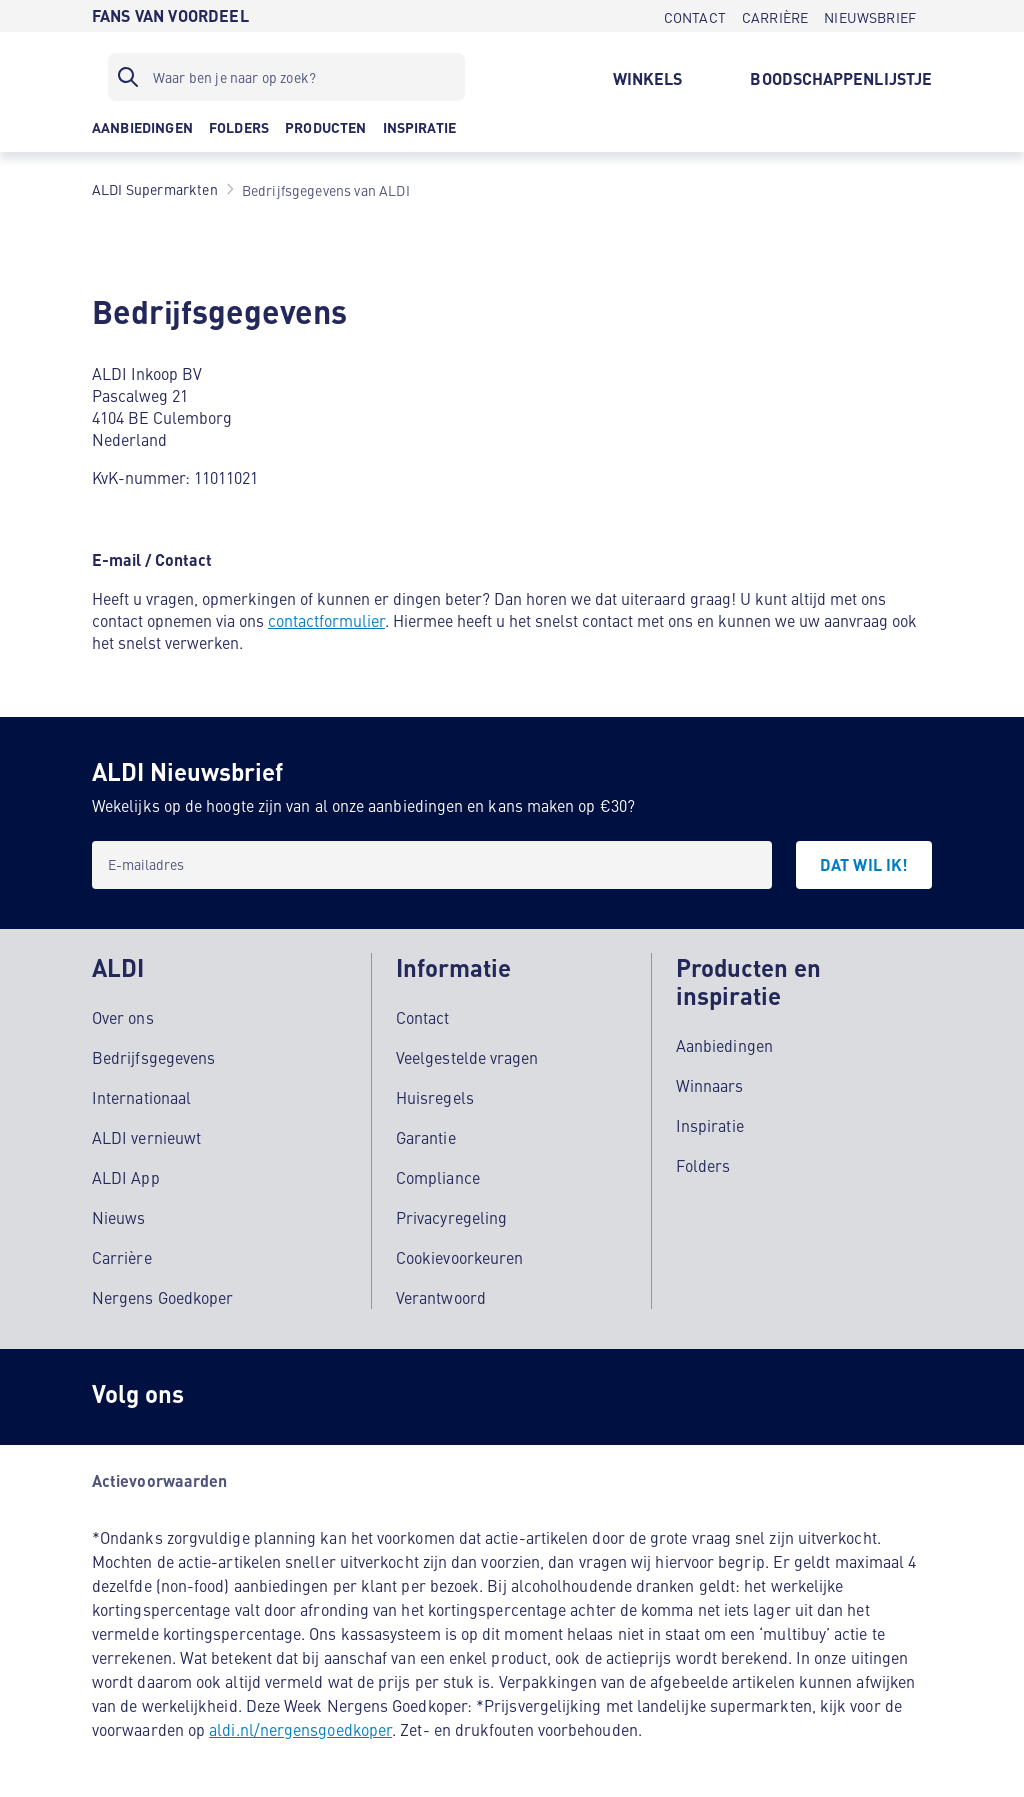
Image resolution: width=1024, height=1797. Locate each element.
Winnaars (710, 1085)
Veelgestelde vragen (467, 1057)
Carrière (122, 1257)
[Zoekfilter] (286, 77)
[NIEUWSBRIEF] (870, 16)
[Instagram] (232, 1397)
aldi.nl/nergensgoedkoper (300, 1729)
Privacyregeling (451, 1217)
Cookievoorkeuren (459, 1257)
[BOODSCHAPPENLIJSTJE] (841, 77)
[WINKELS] (648, 77)
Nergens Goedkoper (162, 1297)
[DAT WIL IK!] (864, 865)
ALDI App (126, 1177)
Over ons (123, 1017)
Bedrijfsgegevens (153, 1057)
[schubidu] (312, 1397)
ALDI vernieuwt (146, 1137)
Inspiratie (710, 1125)
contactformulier (326, 620)
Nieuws (118, 1217)
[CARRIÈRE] (775, 16)
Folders (703, 1165)
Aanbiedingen (724, 1045)
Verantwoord (441, 1297)
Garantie (426, 1137)
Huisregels (435, 1097)
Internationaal (141, 1097)
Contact (423, 1017)
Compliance (438, 1177)
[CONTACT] (695, 16)
